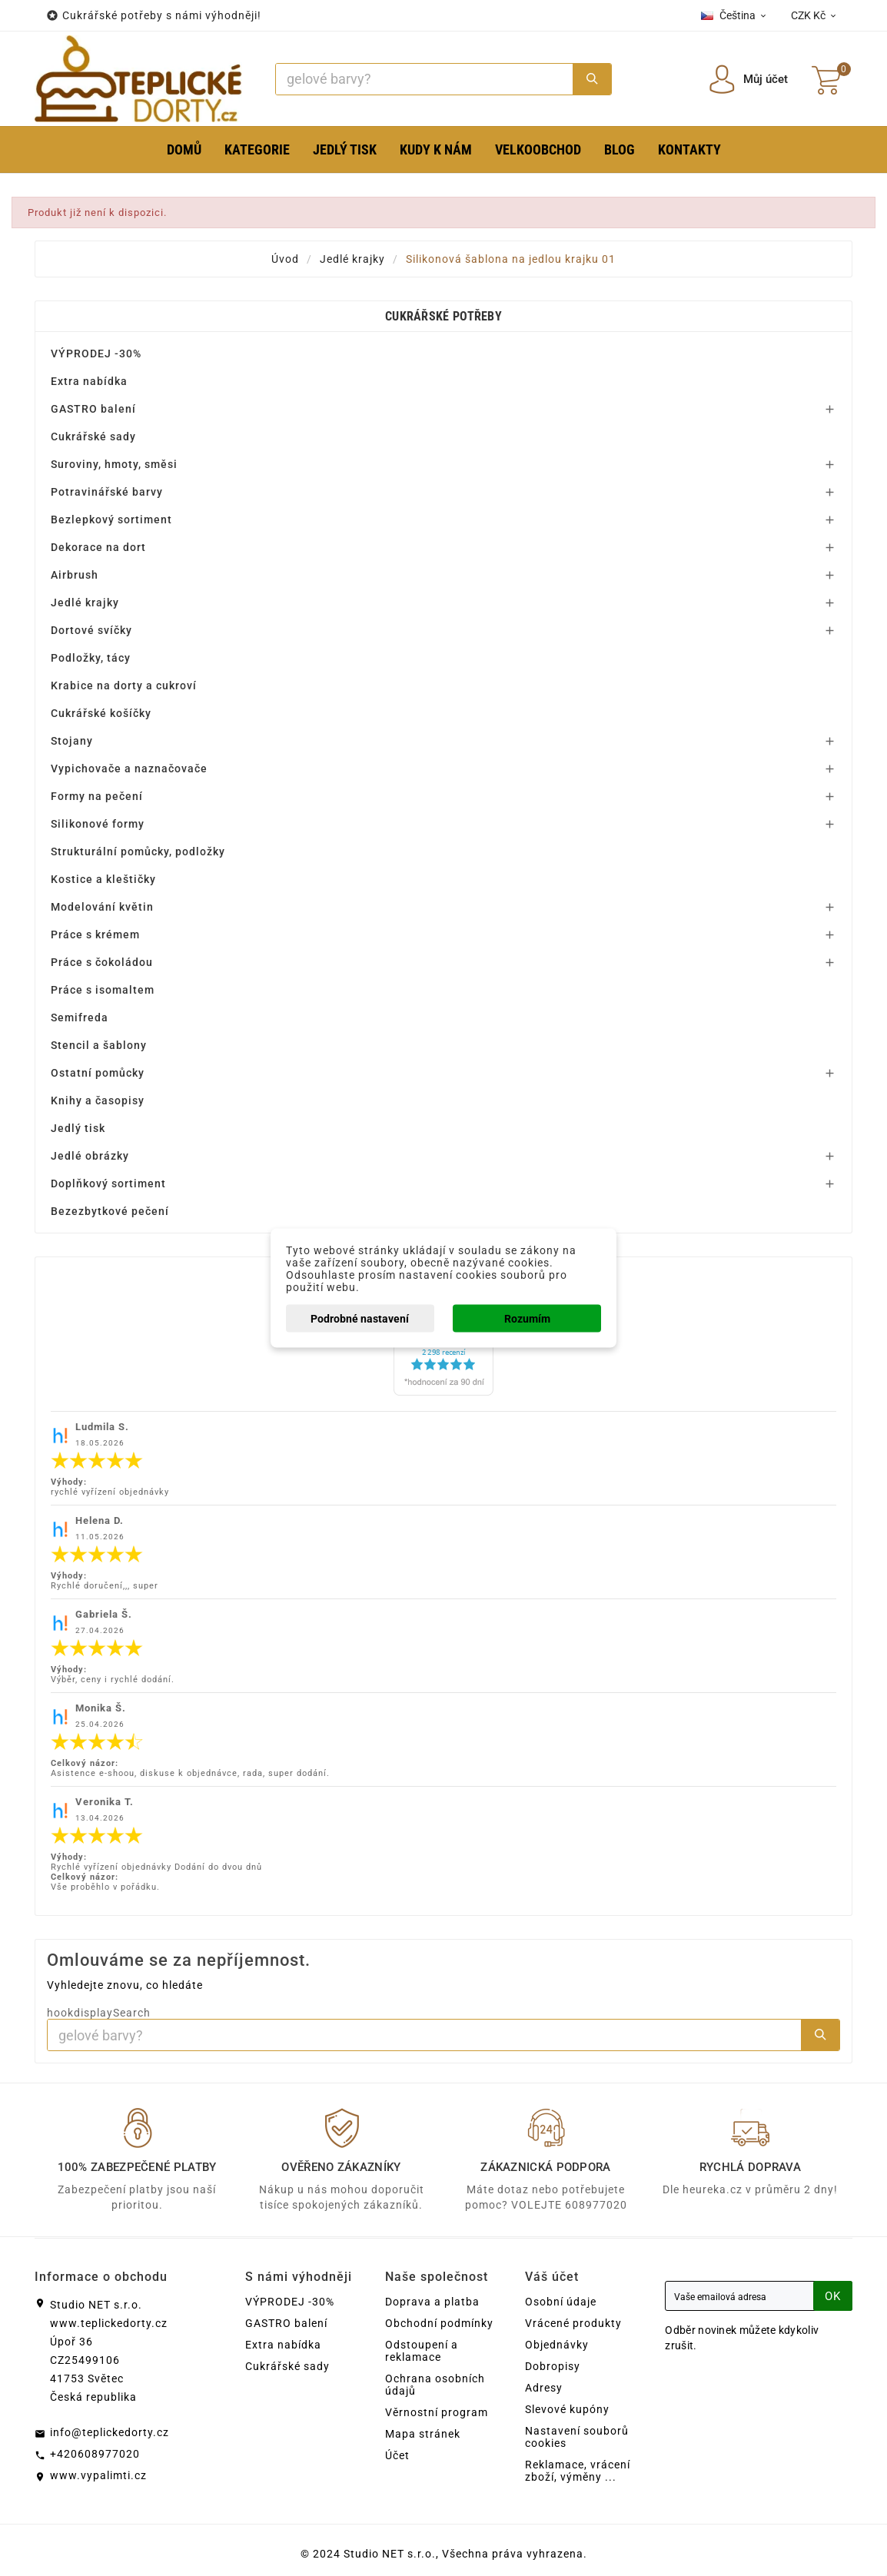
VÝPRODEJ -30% (96, 353)
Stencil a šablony (99, 1045)
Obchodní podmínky (439, 2323)
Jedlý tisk (78, 1128)
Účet (397, 2455)
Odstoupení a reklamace (421, 2351)
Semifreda (79, 1017)
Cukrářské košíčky (101, 713)
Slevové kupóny (567, 2409)
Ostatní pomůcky (98, 1073)
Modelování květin (102, 907)
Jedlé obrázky (90, 1156)
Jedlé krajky (85, 602)
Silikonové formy (98, 824)
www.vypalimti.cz (98, 2475)
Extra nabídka (89, 381)
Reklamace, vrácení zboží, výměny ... (577, 2470)
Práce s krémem (95, 934)
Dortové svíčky (91, 630)
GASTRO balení (93, 409)
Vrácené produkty (573, 2323)
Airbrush (74, 575)
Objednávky (557, 2345)
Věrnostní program (436, 2412)
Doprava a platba (432, 2301)
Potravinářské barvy (107, 492)
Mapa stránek (422, 2434)
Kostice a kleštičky (103, 879)
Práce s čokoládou (102, 962)
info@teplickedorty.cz (109, 2432)
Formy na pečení (97, 796)
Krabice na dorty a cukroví (124, 685)
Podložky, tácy (91, 658)
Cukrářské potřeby (443, 316)
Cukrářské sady (93, 436)
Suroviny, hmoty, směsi (114, 464)
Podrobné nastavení (360, 1319)
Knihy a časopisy (98, 1100)
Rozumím (527, 1319)
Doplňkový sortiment (108, 1183)
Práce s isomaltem (102, 990)
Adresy (544, 2388)
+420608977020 (95, 2454)
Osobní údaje (560, 2301)
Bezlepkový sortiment (111, 519)
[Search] (424, 79)
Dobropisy (552, 2366)
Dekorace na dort (98, 547)
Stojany (72, 741)
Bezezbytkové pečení (110, 1211)
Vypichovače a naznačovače (129, 768)
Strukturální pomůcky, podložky (138, 851)
